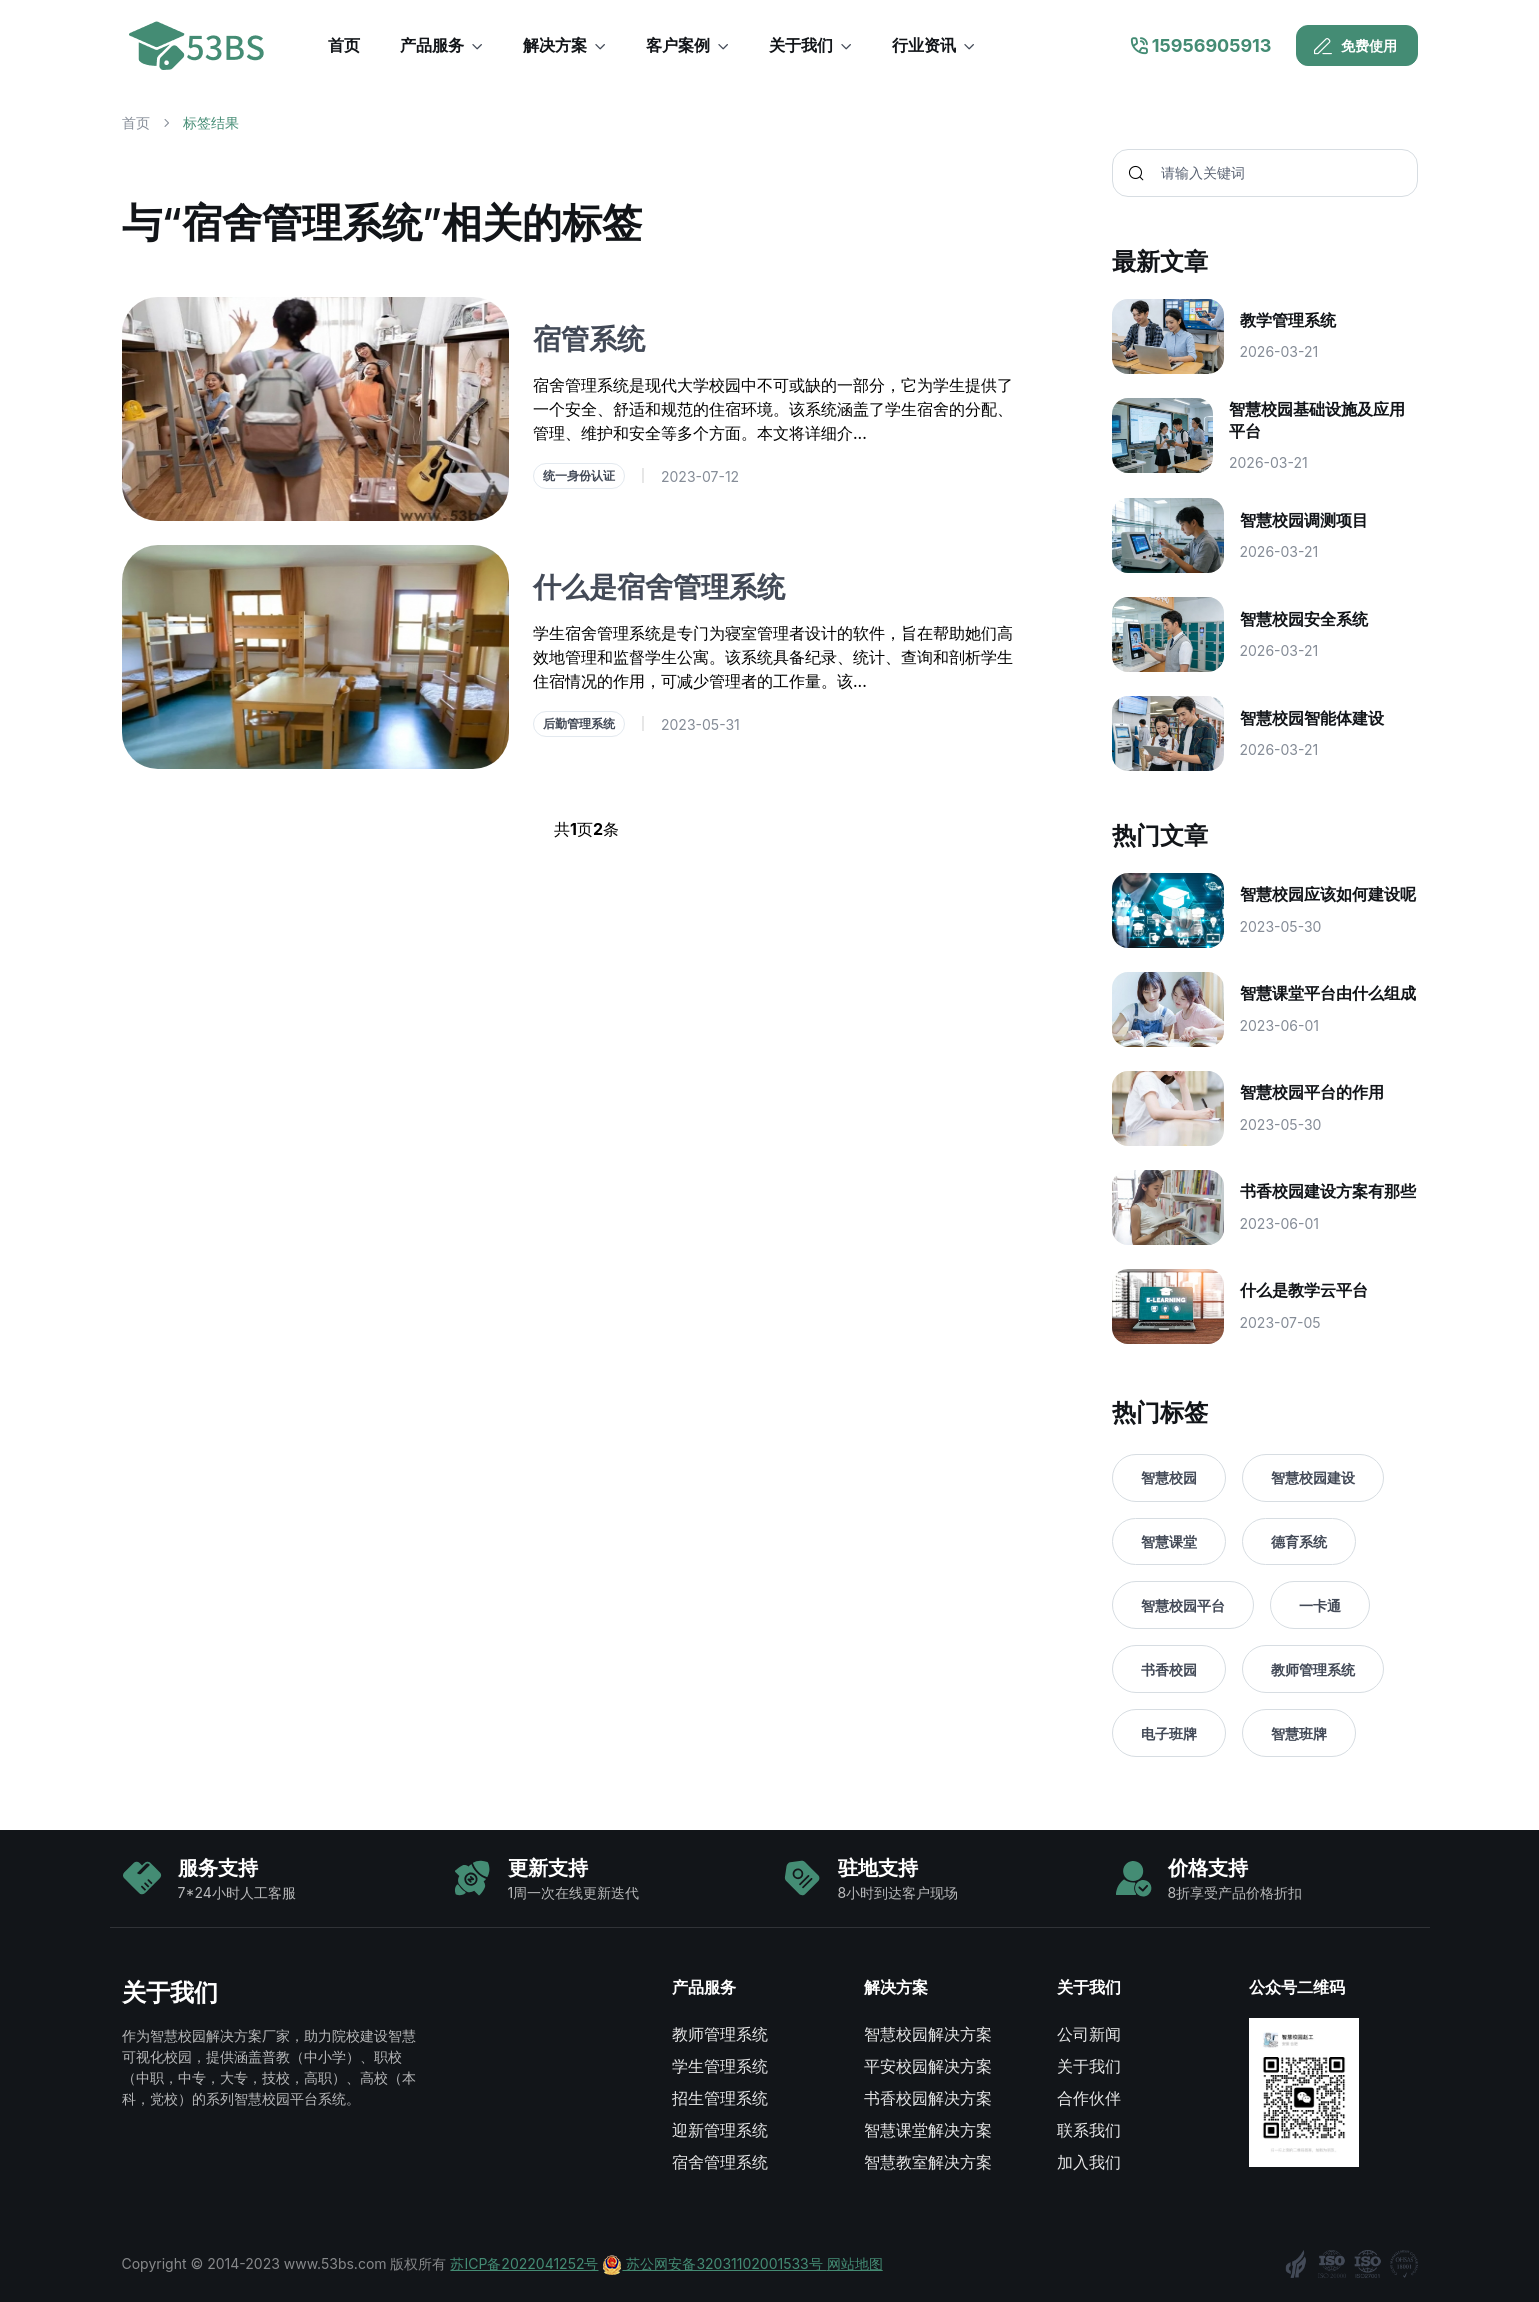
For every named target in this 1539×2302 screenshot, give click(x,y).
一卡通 (1320, 1605)
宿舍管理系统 (720, 2162)
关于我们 (1089, 2066)
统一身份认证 (579, 475)
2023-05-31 (700, 724)
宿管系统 (589, 339)
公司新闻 (1089, 2034)
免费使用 (1355, 46)
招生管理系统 (720, 2098)
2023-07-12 (700, 476)
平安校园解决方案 (928, 2066)
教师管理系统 (1313, 1669)
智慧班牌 (1299, 1733)
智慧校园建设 (1313, 1477)
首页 (136, 122)
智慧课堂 (1169, 1541)
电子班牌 (1169, 1733)
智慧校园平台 (1183, 1605)
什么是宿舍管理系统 (659, 587)
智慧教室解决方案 (928, 2162)
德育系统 (1299, 1541)
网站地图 (855, 2263)
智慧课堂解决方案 (928, 2130)
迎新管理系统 (720, 2130)
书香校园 (1169, 1669)
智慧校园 (1169, 1477)
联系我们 (1089, 2130)
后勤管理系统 (579, 723)
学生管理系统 (720, 2066)
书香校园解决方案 (928, 2098)
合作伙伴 (1089, 2098)
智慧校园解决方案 (928, 2034)
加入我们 (1089, 2162)
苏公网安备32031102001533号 (714, 2263)
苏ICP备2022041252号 (524, 2263)
